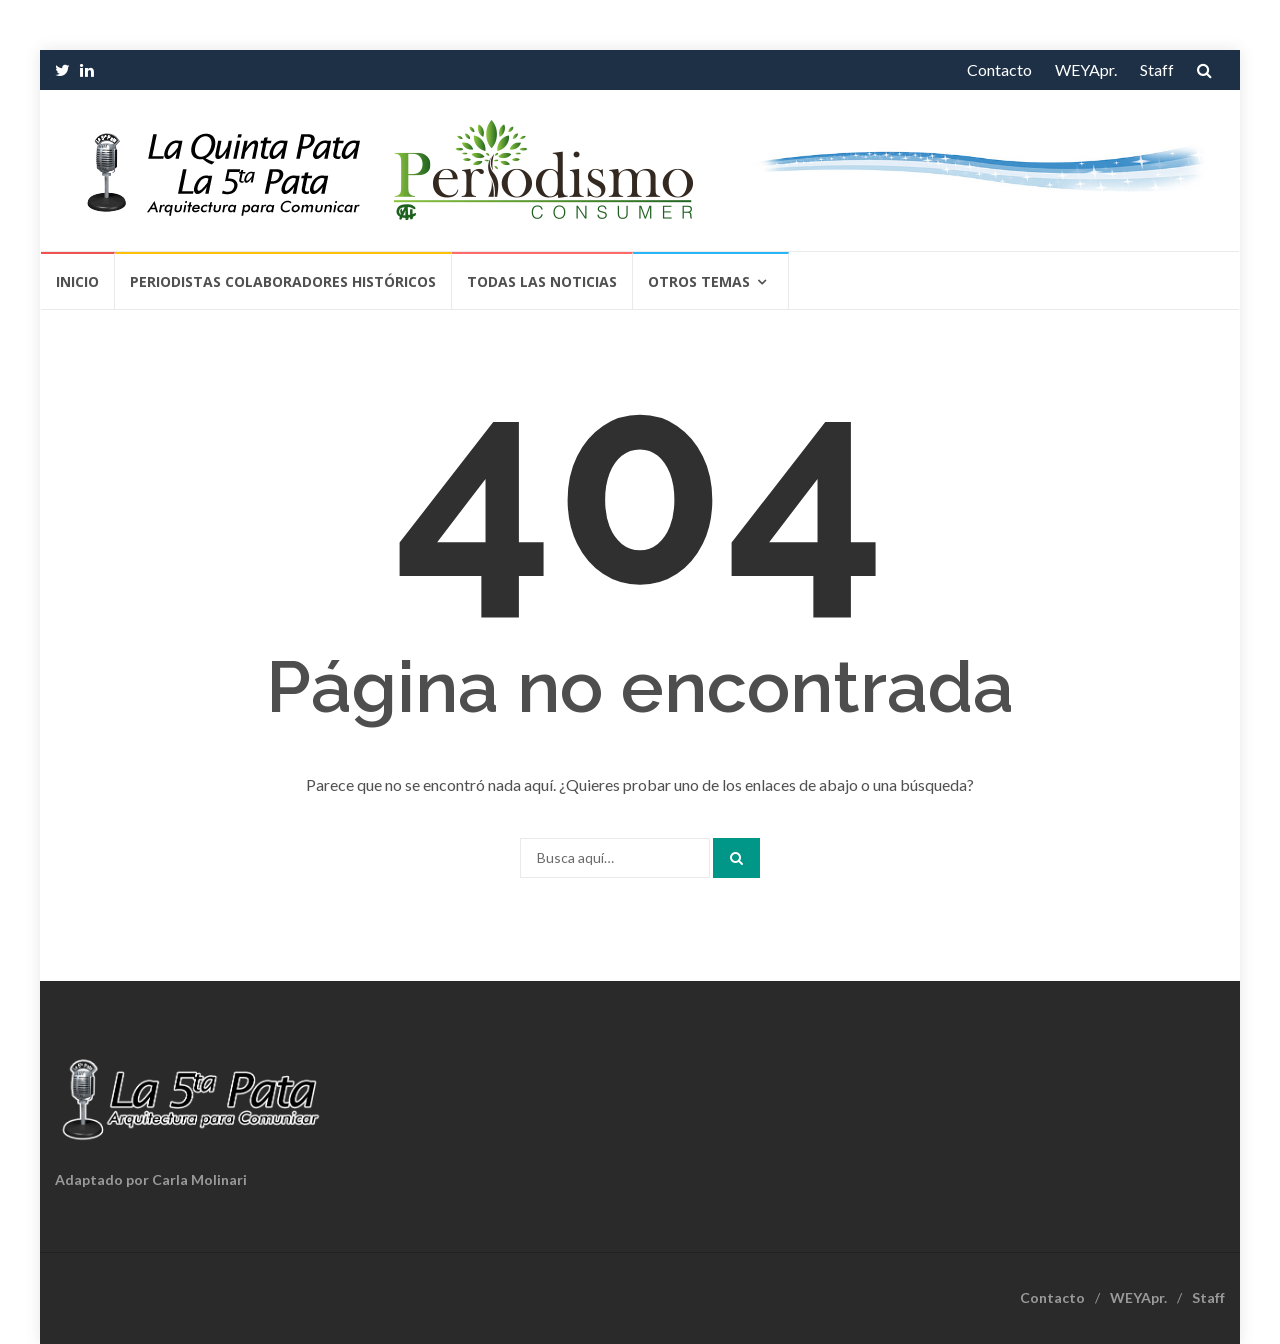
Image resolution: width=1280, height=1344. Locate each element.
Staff (1157, 69)
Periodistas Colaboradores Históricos (283, 281)
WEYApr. (1086, 69)
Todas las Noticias (542, 281)
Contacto (999, 69)
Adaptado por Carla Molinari (151, 1179)
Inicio (77, 281)
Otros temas (699, 281)
